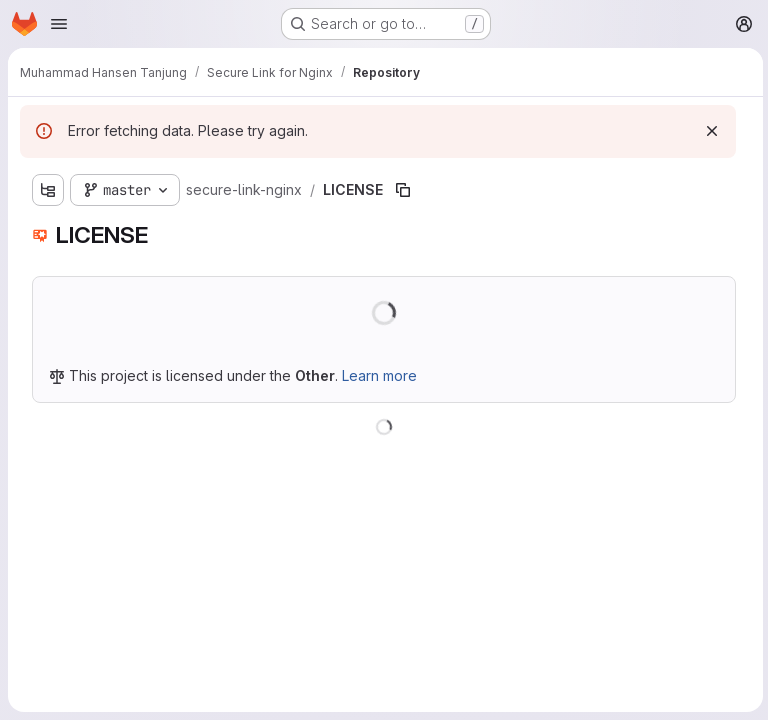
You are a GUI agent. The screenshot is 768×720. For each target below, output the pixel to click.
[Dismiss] (709, 131)
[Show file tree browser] (48, 190)
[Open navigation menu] (59, 24)
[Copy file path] (403, 190)
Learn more (379, 375)
